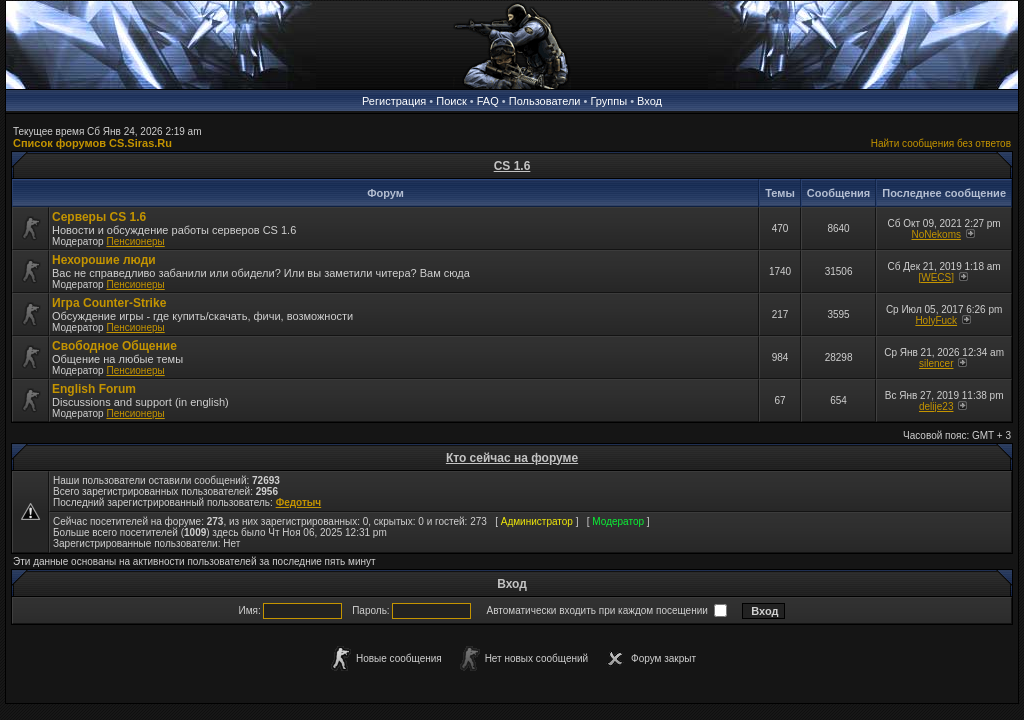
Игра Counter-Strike (109, 303)
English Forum (94, 389)
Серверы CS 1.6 (99, 217)
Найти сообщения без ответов (941, 143)
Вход (649, 101)
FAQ (488, 101)
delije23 (936, 406)
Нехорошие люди (104, 260)
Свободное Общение (114, 346)
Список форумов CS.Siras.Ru (92, 143)
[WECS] (936, 277)
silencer (936, 363)
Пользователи (545, 101)
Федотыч (299, 502)
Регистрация (394, 101)
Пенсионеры (135, 241)
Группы (608, 101)
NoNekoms (936, 234)
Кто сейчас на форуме (512, 458)
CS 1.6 (512, 166)
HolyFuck (936, 320)
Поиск (451, 101)
